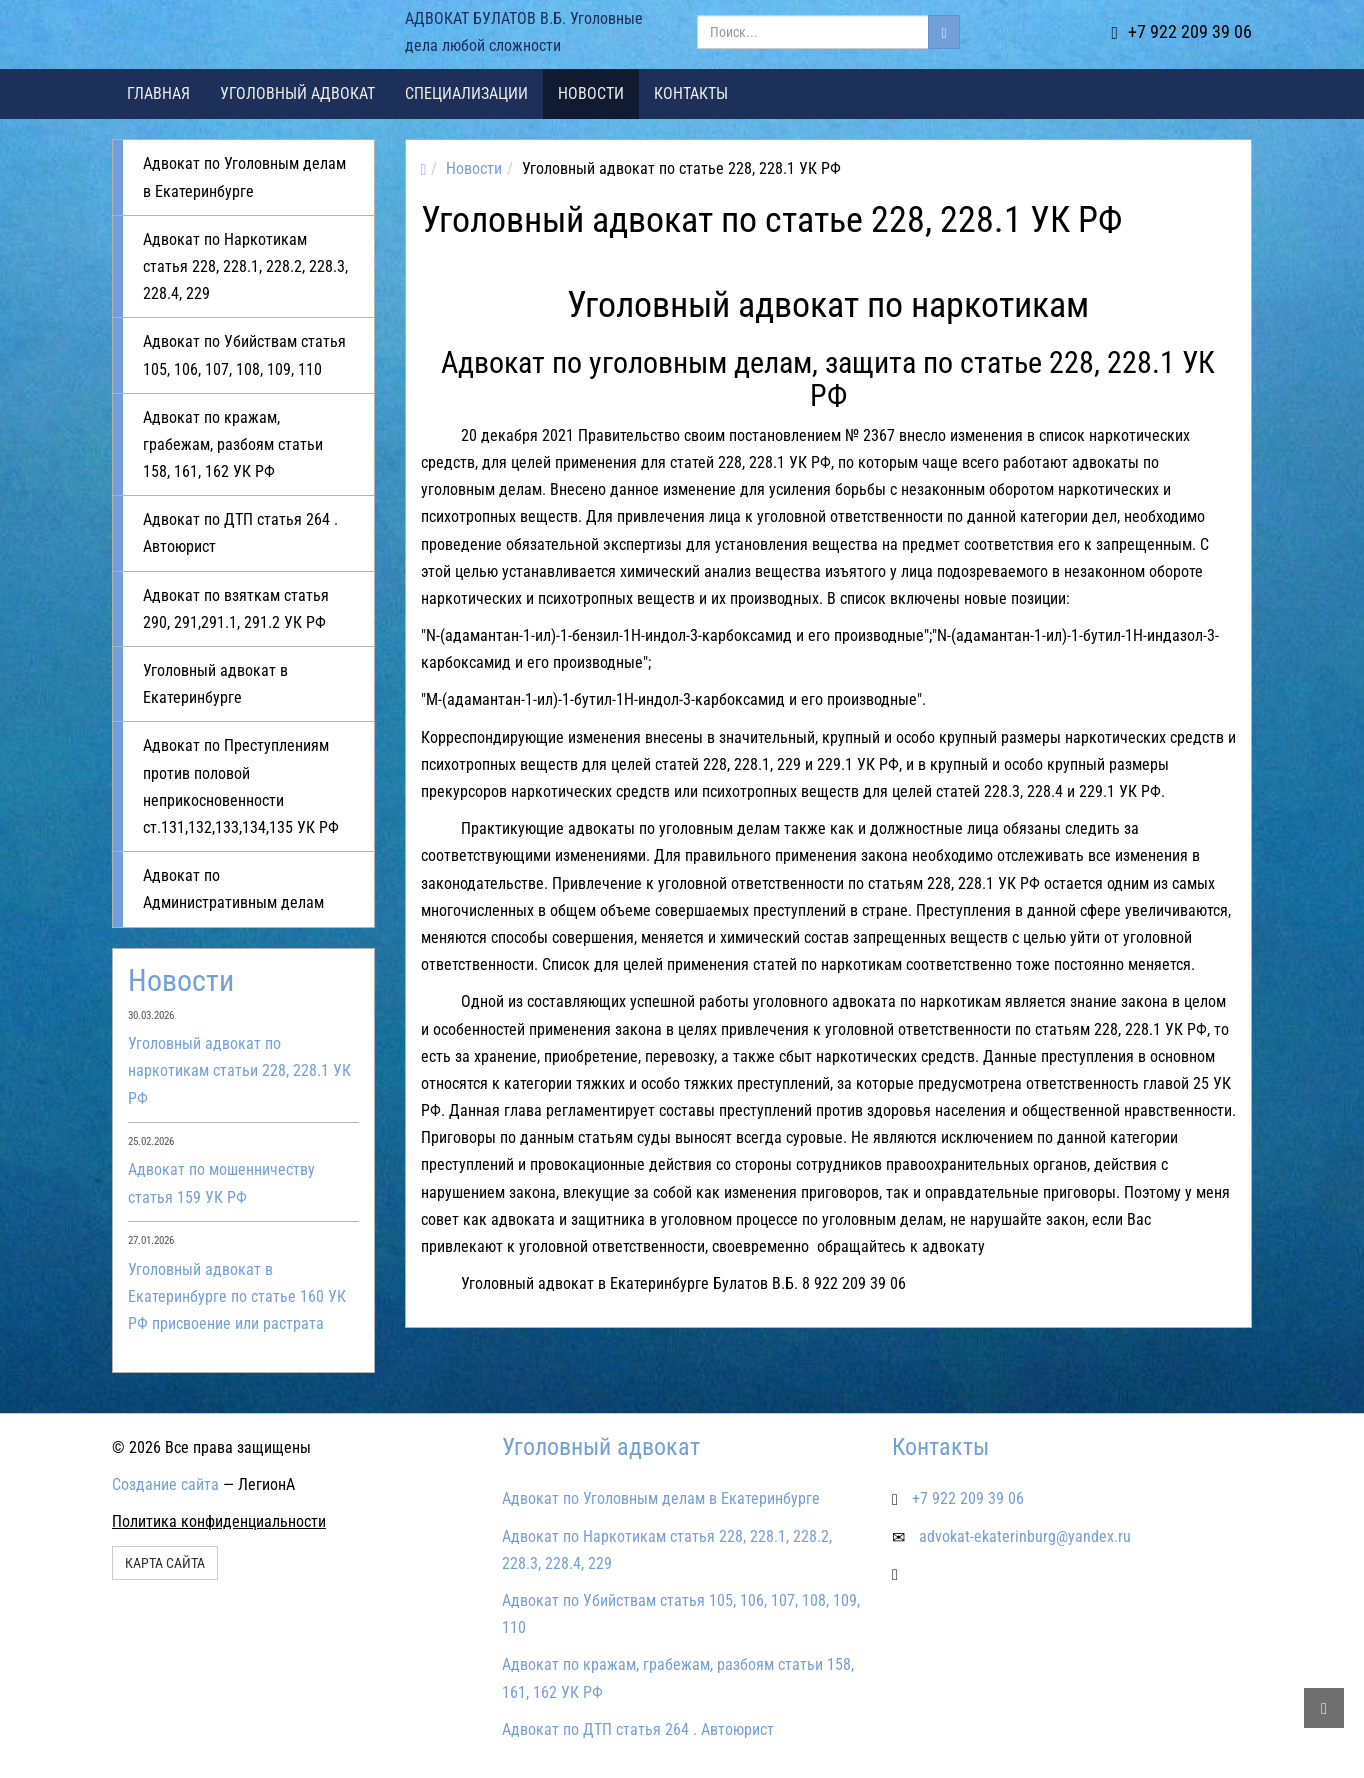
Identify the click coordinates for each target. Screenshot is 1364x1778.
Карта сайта (165, 1563)
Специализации (466, 93)
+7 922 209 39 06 (1181, 31)
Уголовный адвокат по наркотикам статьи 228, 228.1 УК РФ (239, 1070)
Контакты (691, 93)
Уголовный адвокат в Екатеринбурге (215, 684)
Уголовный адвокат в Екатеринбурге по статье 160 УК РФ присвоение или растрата (237, 1296)
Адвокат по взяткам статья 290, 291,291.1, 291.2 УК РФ (236, 609)
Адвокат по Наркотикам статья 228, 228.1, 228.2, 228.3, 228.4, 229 (245, 266)
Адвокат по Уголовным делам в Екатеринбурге (244, 177)
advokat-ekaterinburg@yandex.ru (1025, 1536)
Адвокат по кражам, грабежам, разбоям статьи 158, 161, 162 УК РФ (233, 444)
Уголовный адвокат (297, 93)
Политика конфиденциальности (219, 1521)
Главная (158, 93)
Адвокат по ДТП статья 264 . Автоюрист (240, 533)
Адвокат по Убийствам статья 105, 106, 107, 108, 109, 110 (244, 355)
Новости (591, 93)
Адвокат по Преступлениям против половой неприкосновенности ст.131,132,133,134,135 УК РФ (241, 786)
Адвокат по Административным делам (233, 889)
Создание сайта (165, 1484)
